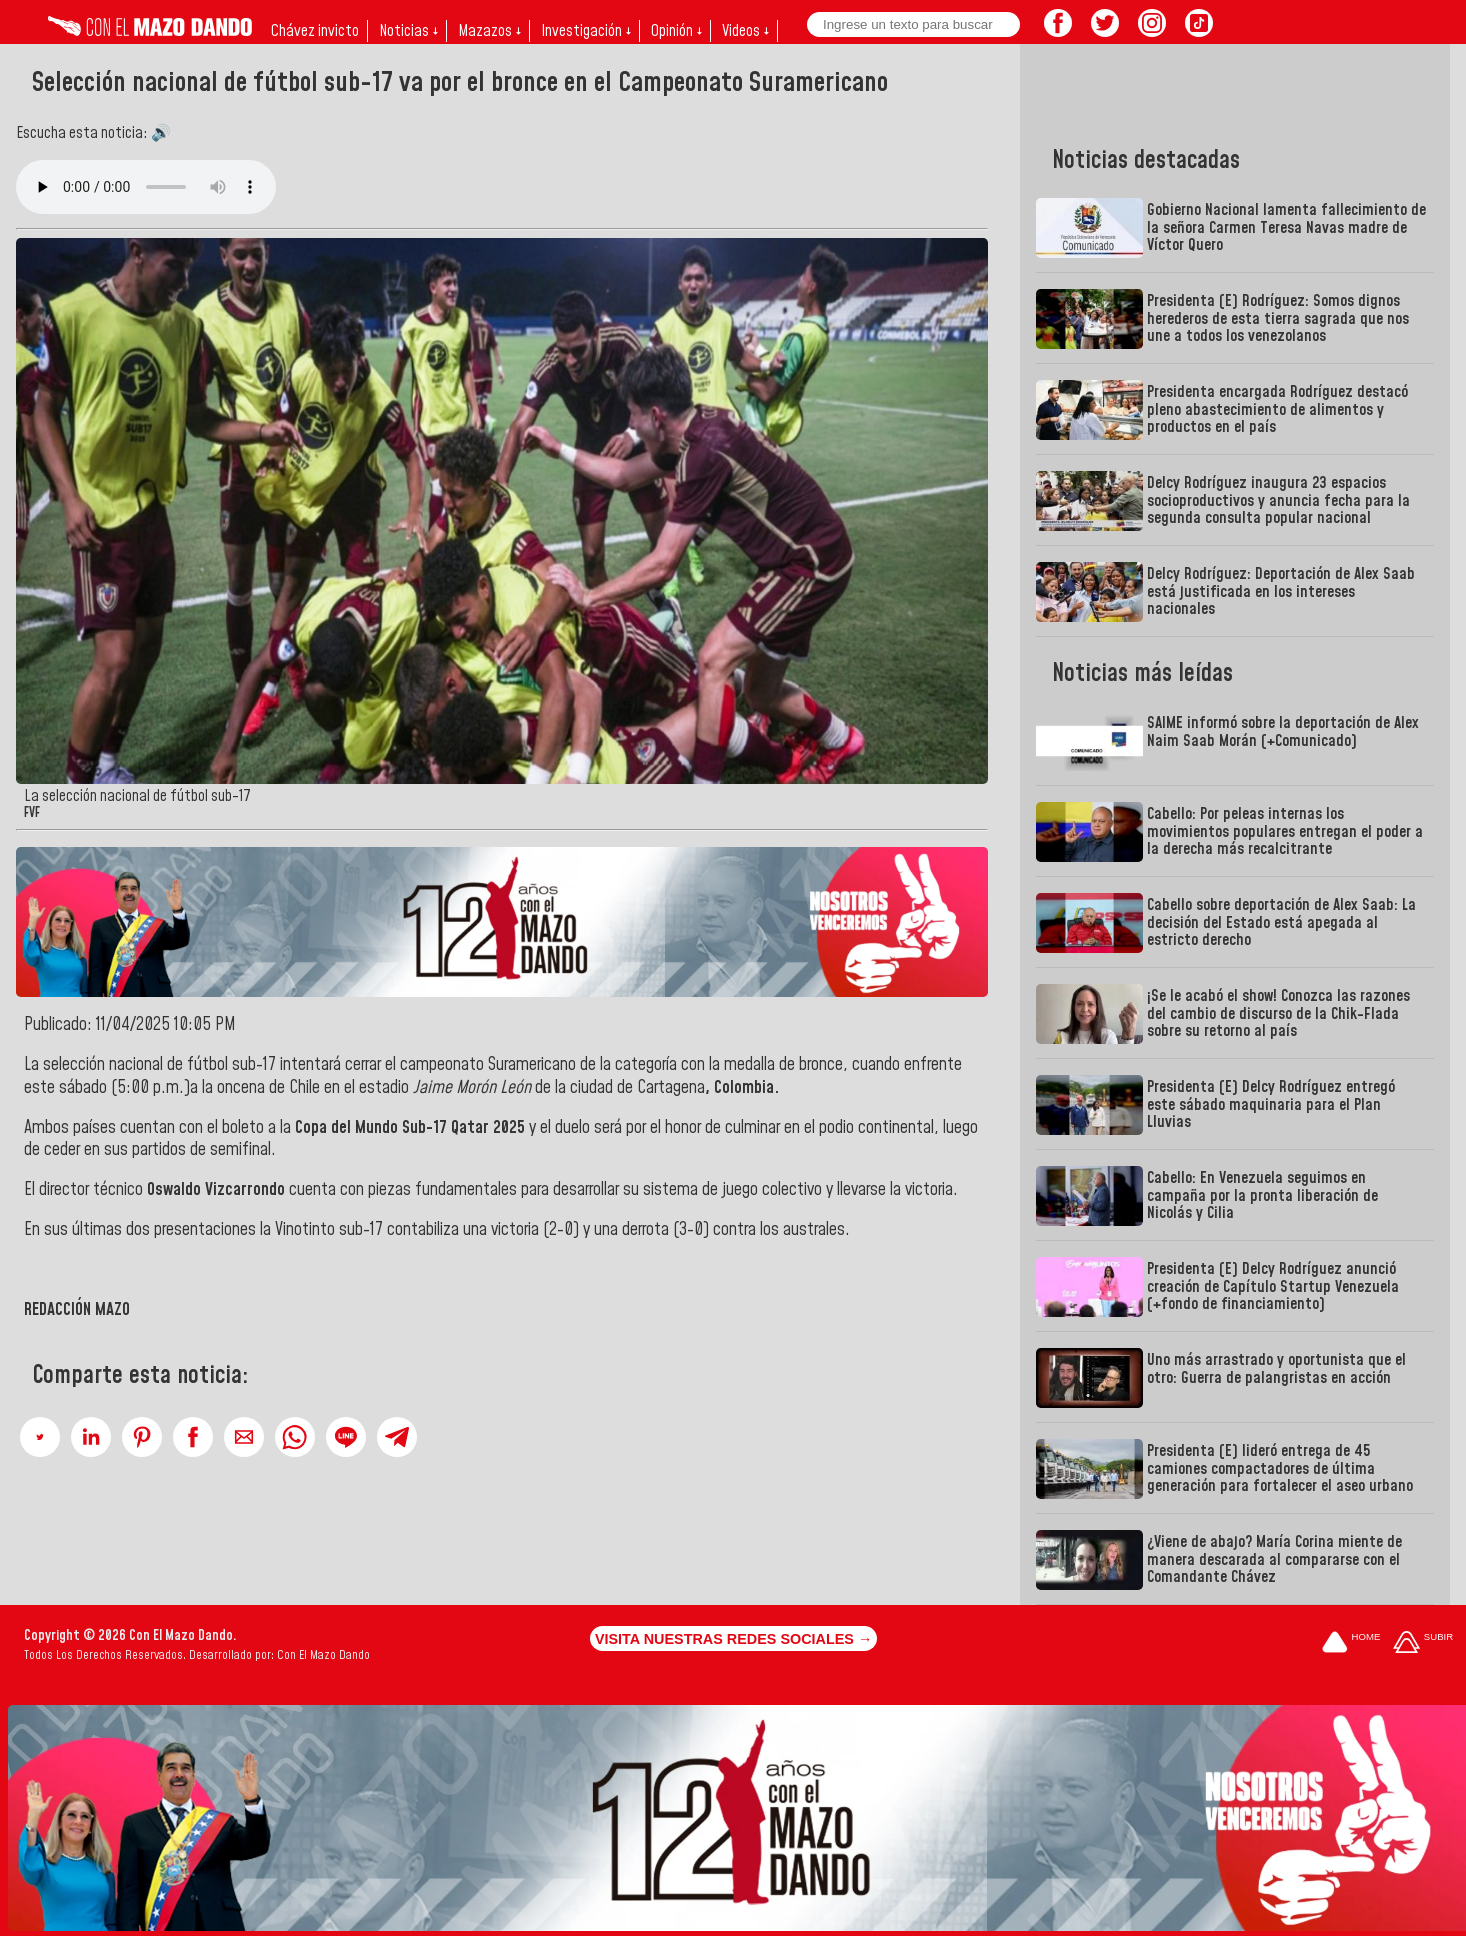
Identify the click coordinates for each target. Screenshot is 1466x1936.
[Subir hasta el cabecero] (1423, 1643)
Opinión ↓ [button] (676, 31)
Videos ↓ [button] (745, 31)
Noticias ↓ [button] (408, 31)
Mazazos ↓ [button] (489, 31)
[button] (40, 1437)
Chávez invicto (315, 31)
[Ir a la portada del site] (1351, 1643)
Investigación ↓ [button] (586, 31)
